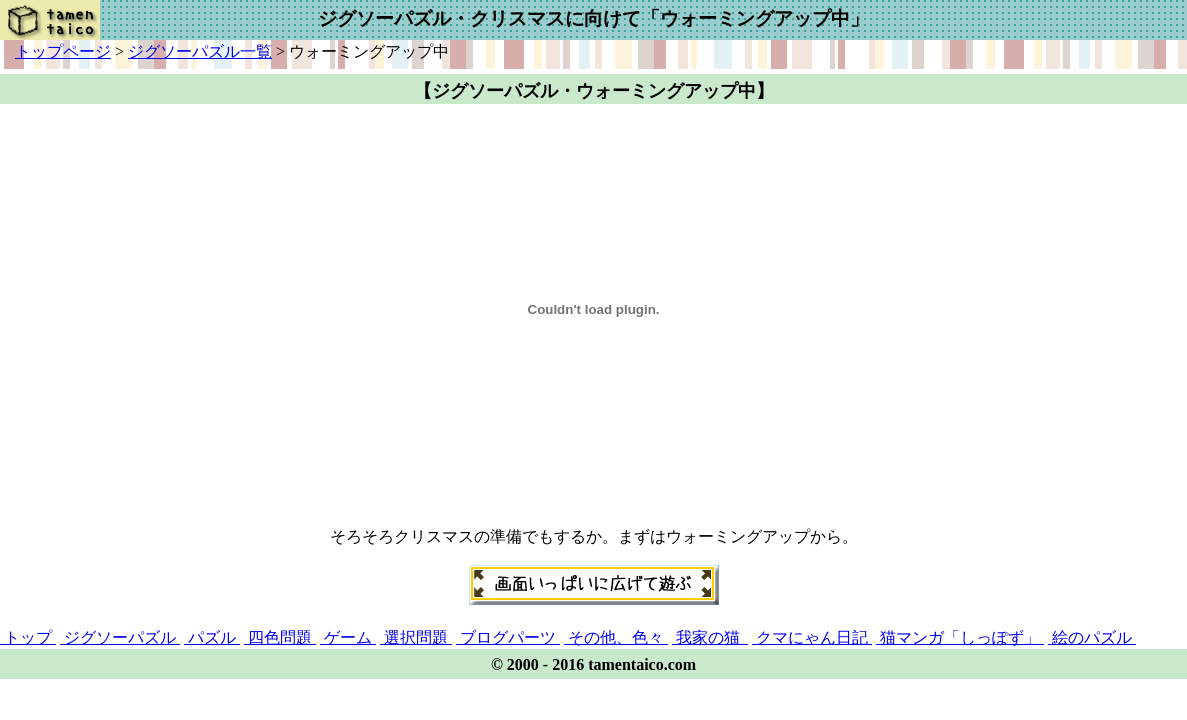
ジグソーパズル (120, 637)
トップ (28, 637)
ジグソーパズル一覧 (200, 51)
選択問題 (416, 637)
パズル (212, 637)
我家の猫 (710, 637)
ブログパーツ (508, 637)
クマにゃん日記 (812, 637)
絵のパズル (1092, 637)
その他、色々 (616, 637)
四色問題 (280, 637)
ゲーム (348, 637)
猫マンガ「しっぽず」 (960, 637)
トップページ (63, 51)
